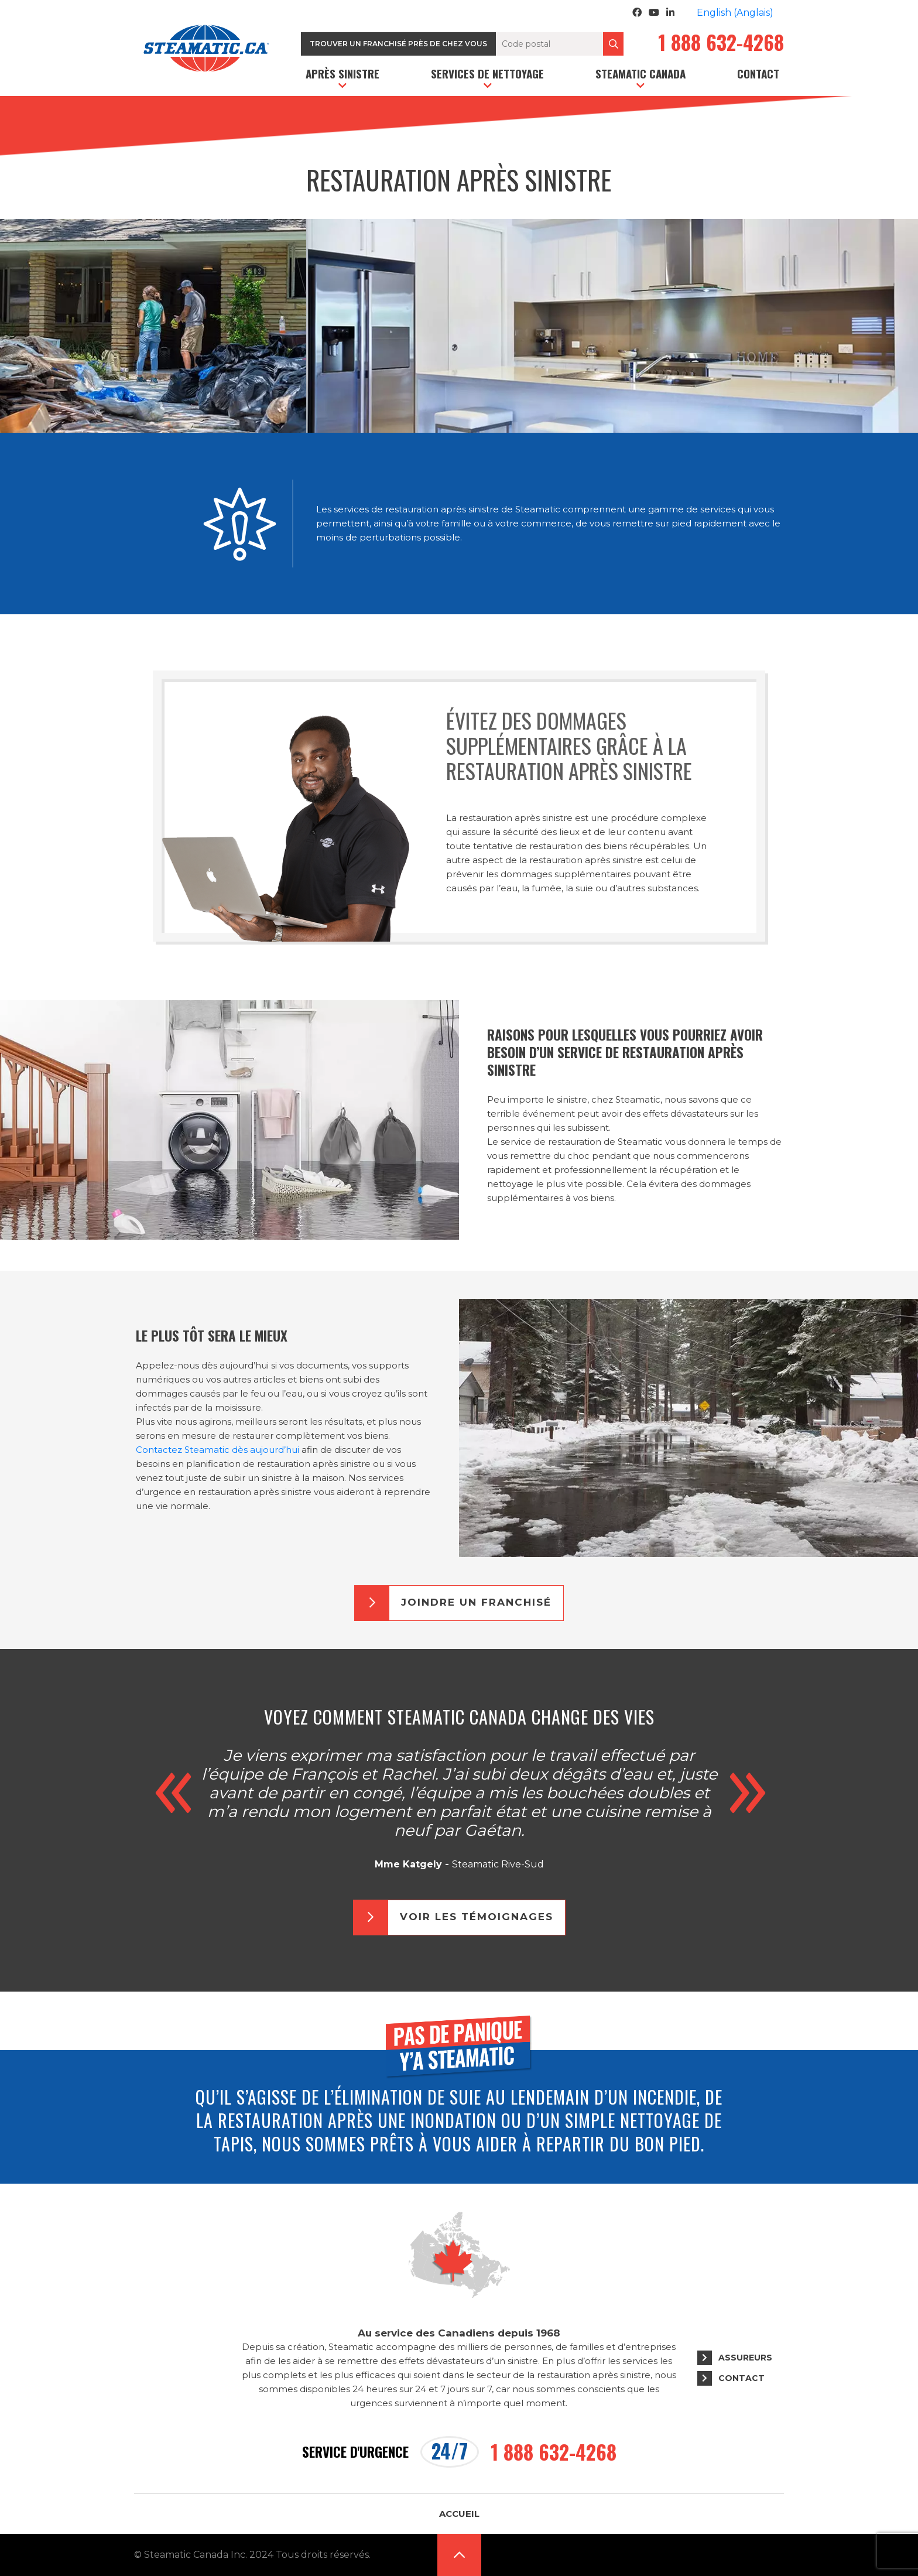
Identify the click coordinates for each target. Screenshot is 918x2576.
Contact (758, 73)
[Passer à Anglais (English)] (735, 13)
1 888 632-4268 (721, 44)
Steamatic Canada (640, 73)
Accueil (459, 2513)
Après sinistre (342, 73)
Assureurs (745, 2357)
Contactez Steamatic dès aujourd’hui (217, 1449)
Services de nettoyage (487, 73)
